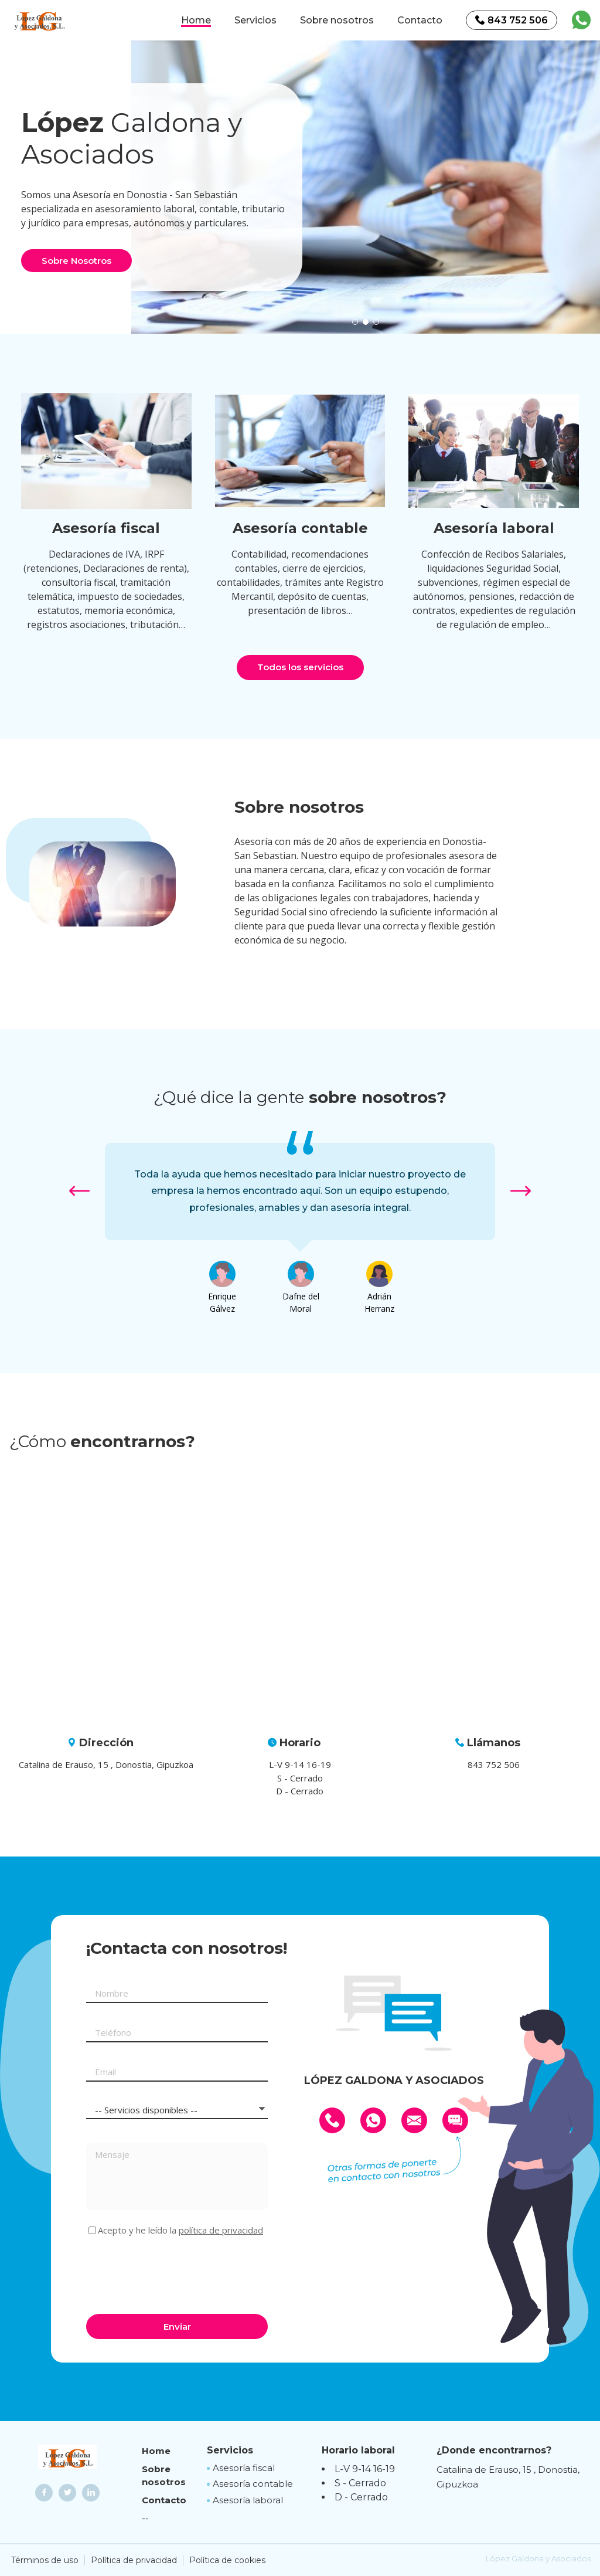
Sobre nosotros (337, 20)
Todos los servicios (300, 667)
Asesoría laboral (248, 2500)
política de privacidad (221, 2230)
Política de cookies (227, 2560)
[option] (365, 187)
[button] (355, 322)
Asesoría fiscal (244, 2467)
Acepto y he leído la (180, 2230)
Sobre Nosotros (76, 260)
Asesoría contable (253, 2483)
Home (196, 20)
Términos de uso (45, 2560)
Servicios (255, 20)
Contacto (419, 20)
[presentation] (175, 2273)
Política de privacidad (134, 2560)
